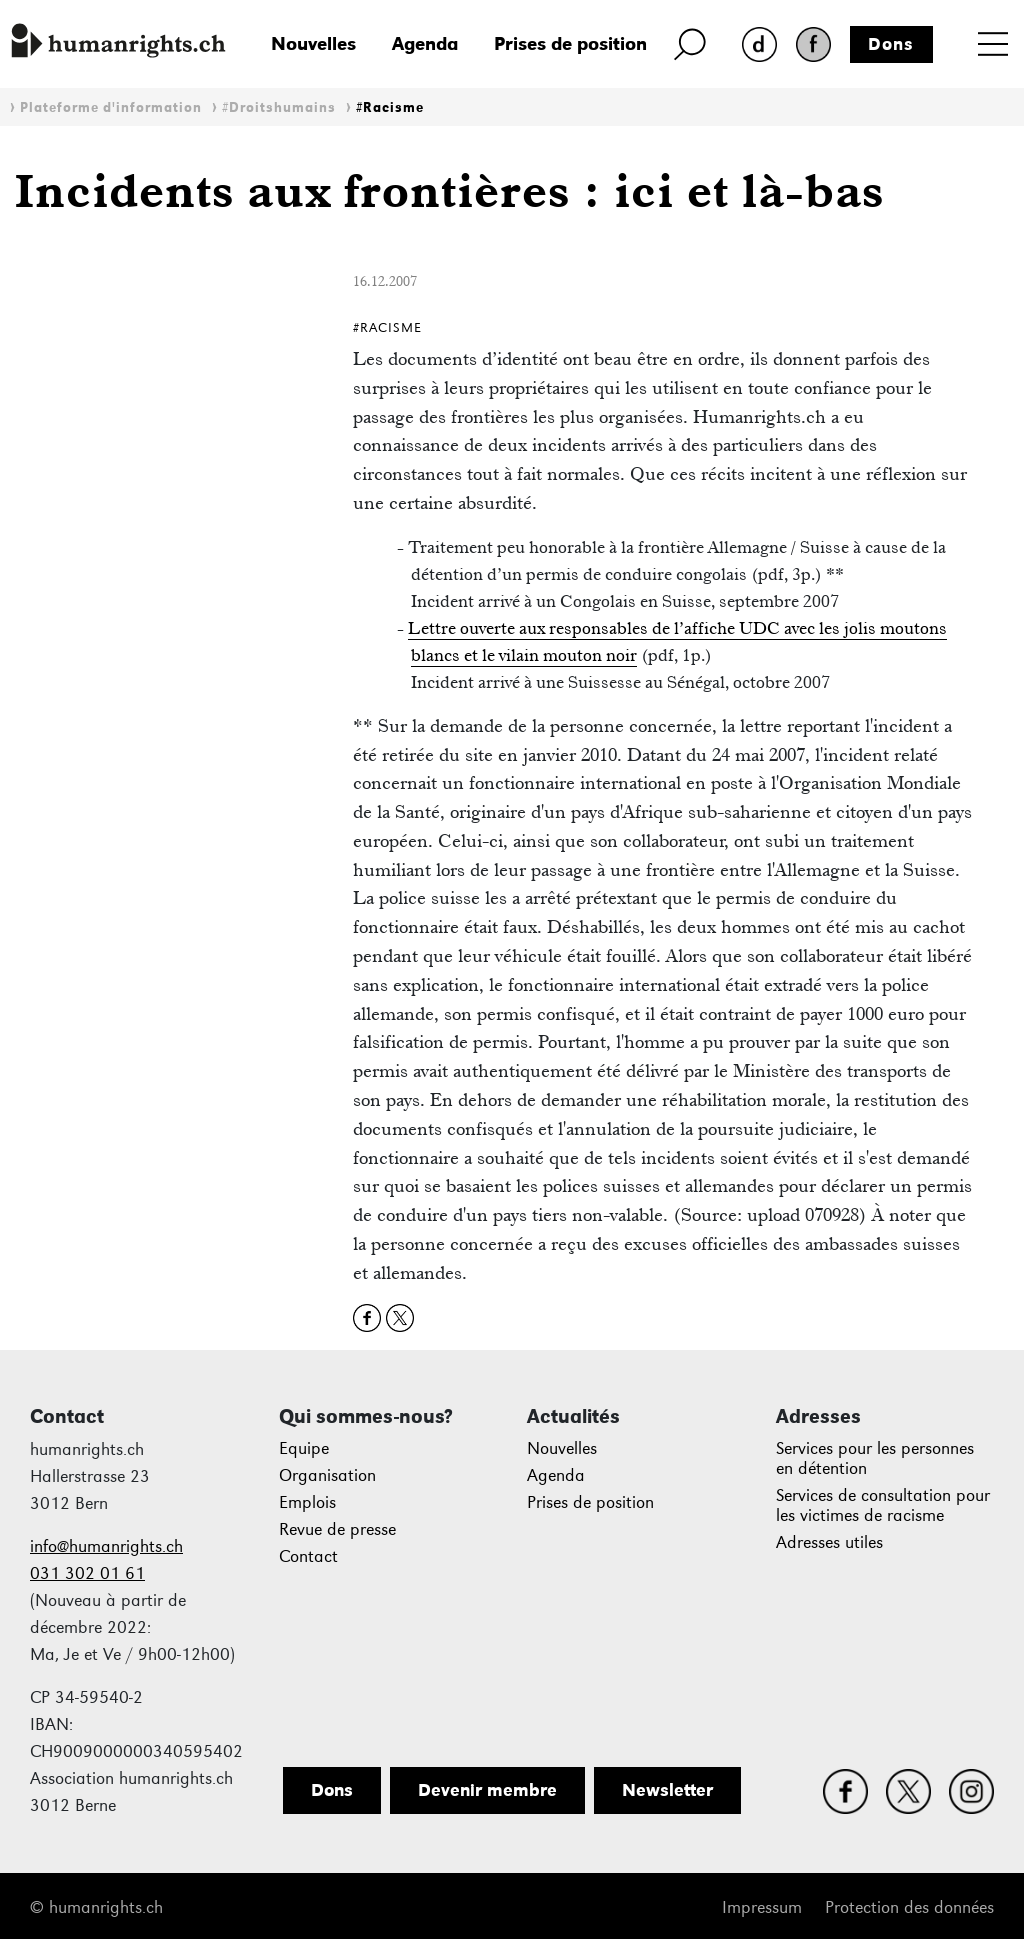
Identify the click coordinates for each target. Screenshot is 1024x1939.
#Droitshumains (279, 107)
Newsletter (667, 1790)
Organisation (327, 1475)
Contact (308, 1556)
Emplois (307, 1502)
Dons (891, 44)
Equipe (304, 1448)
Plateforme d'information (111, 107)
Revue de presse (337, 1529)
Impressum (762, 1907)
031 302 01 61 (87, 1573)
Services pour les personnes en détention (875, 1458)
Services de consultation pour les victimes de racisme (883, 1505)
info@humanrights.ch (106, 1546)
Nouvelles (313, 43)
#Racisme (390, 107)
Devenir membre (487, 1790)
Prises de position (570, 43)
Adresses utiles (829, 1542)
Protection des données (909, 1907)
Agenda (425, 43)
